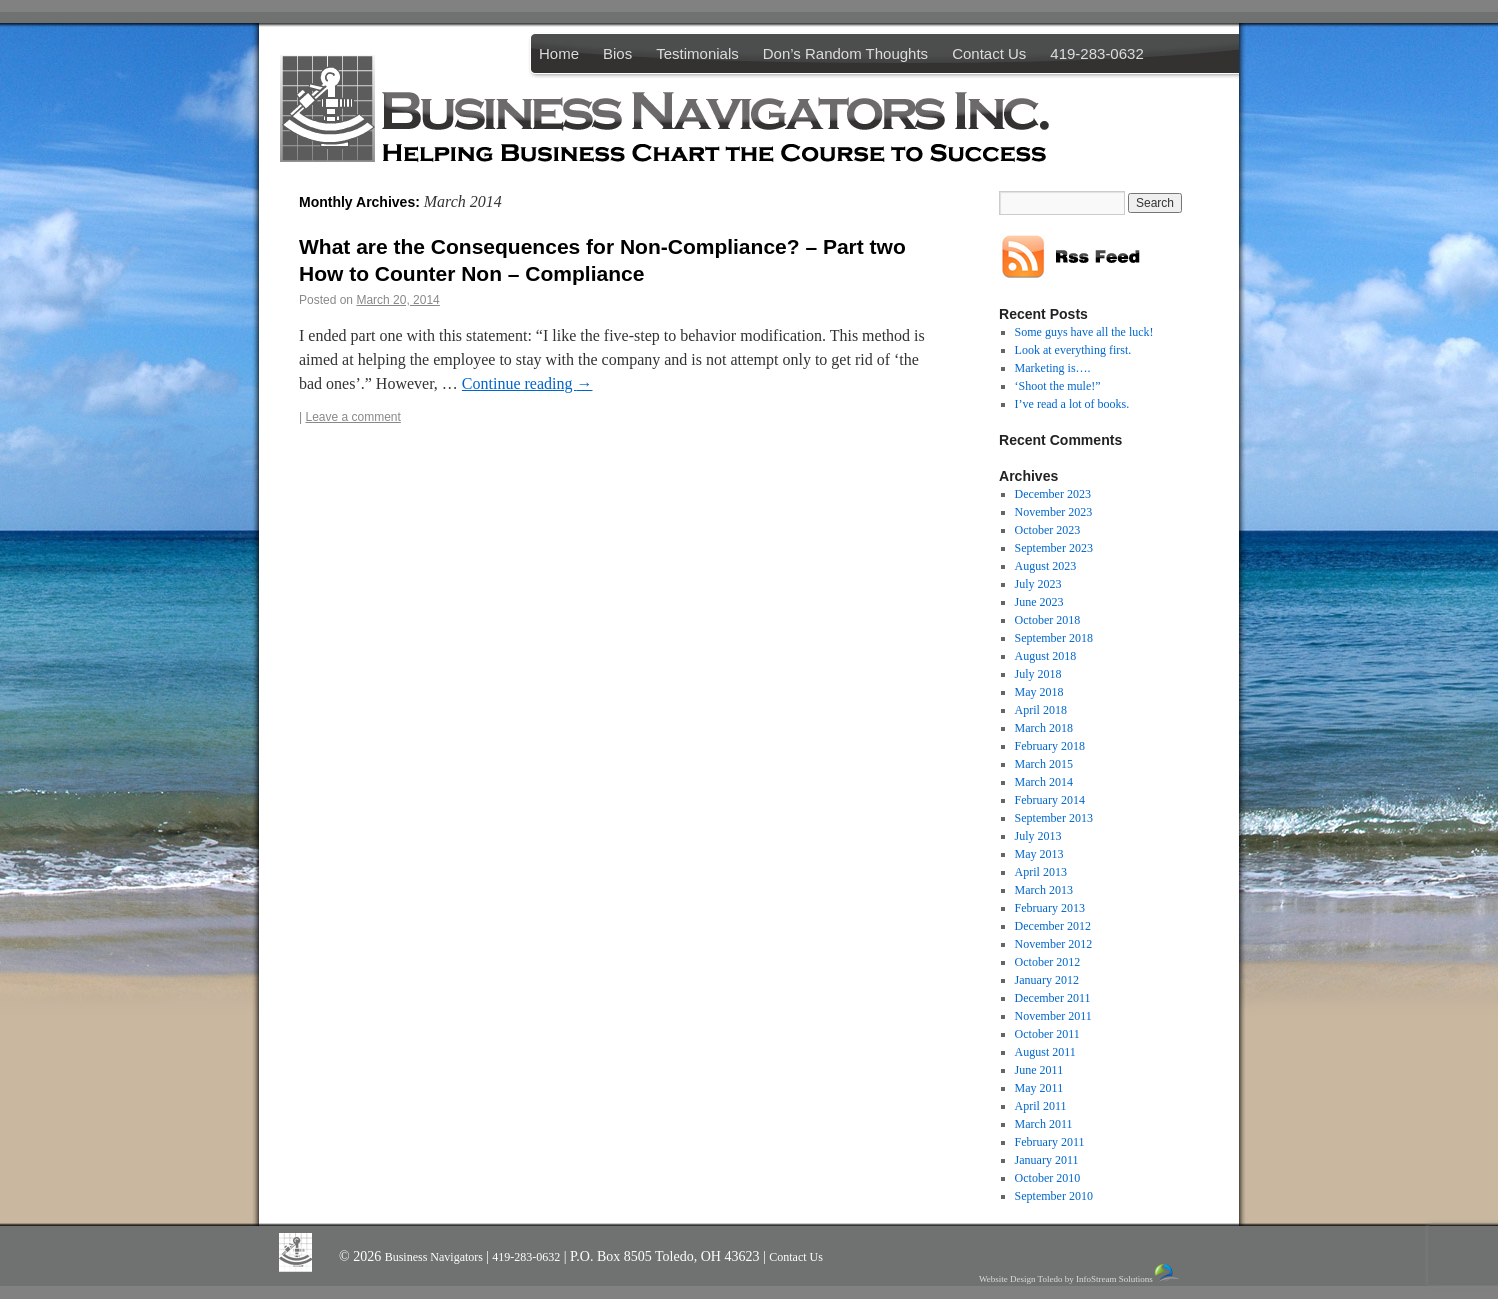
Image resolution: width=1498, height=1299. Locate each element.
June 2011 (1039, 1070)
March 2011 (1044, 1124)
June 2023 (1039, 602)
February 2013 (1050, 908)
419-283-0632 (1096, 53)
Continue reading (527, 383)
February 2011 (1050, 1142)
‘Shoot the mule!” (1058, 386)
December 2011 (1053, 998)
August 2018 (1046, 656)
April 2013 (1041, 872)
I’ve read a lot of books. (1072, 404)
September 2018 (1054, 638)
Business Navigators (435, 1257)
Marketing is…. (1053, 368)
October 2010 (1048, 1178)
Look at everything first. (1073, 350)
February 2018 (1050, 746)
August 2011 (1045, 1052)
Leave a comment (352, 417)
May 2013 (1039, 854)
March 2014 (1044, 782)
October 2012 (1048, 962)
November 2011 (1053, 1016)
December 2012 (1053, 926)
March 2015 (1044, 764)
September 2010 (1054, 1196)
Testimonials (697, 53)
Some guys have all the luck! (1084, 332)
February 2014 (1050, 800)
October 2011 (1047, 1034)
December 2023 (1053, 494)
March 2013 (1044, 890)
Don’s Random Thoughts (845, 53)
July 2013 (1038, 836)
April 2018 (1041, 710)
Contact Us (989, 53)
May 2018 (1039, 692)
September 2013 (1054, 818)
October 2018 (1048, 620)
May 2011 (1039, 1088)
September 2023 (1054, 548)
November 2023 (1054, 512)
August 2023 (1046, 566)
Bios (617, 53)
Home (559, 53)
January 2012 (1047, 980)
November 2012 (1054, 944)
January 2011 (1047, 1160)
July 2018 (1038, 674)
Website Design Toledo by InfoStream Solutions (1080, 1273)
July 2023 (1038, 584)
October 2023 (1048, 530)
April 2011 (1041, 1106)
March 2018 (1044, 728)
